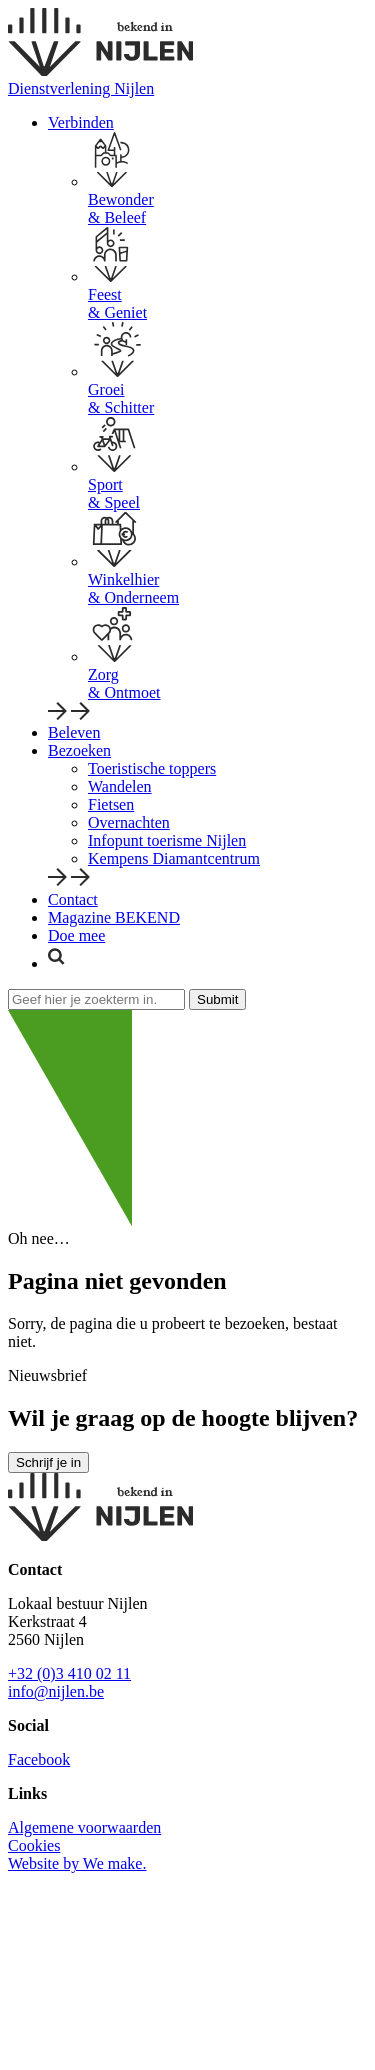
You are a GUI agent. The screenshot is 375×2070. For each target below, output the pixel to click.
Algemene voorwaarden (84, 1827)
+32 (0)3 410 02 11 (69, 1673)
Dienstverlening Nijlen (81, 88)
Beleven (74, 732)
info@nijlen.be (56, 1691)
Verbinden (81, 122)
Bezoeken (79, 750)
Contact (73, 899)
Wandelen (120, 786)
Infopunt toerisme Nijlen (167, 840)
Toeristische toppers (152, 768)
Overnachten (129, 822)
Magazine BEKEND (114, 917)
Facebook (39, 1759)
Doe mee (76, 935)
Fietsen (111, 804)
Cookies (34, 1845)
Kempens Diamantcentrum (174, 858)
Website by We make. (77, 1863)
